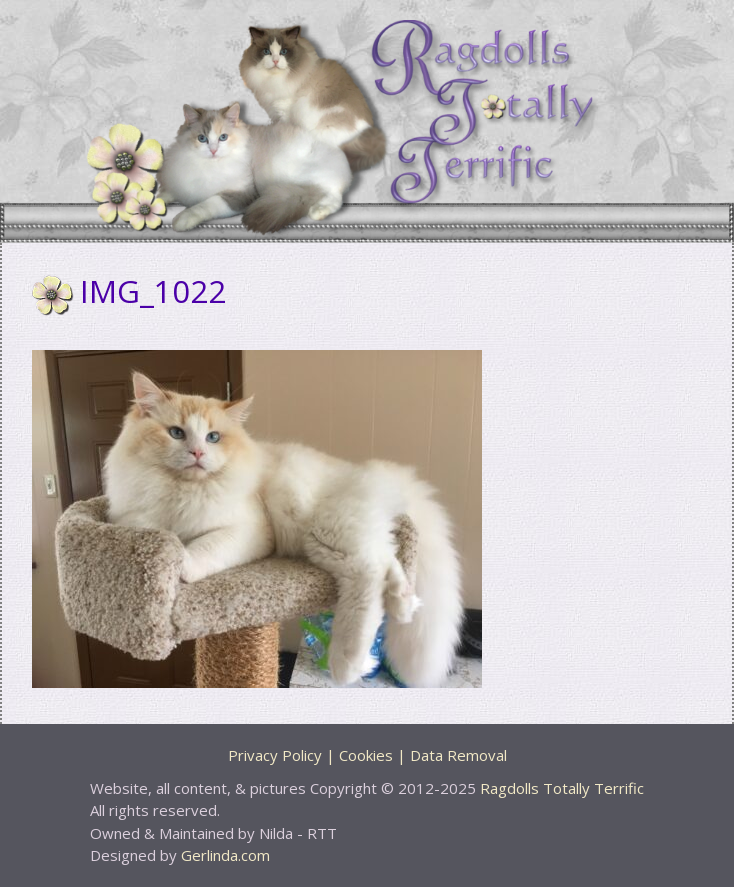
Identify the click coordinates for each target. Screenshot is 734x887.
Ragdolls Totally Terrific (562, 788)
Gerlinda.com (225, 855)
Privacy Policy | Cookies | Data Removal (367, 755)
